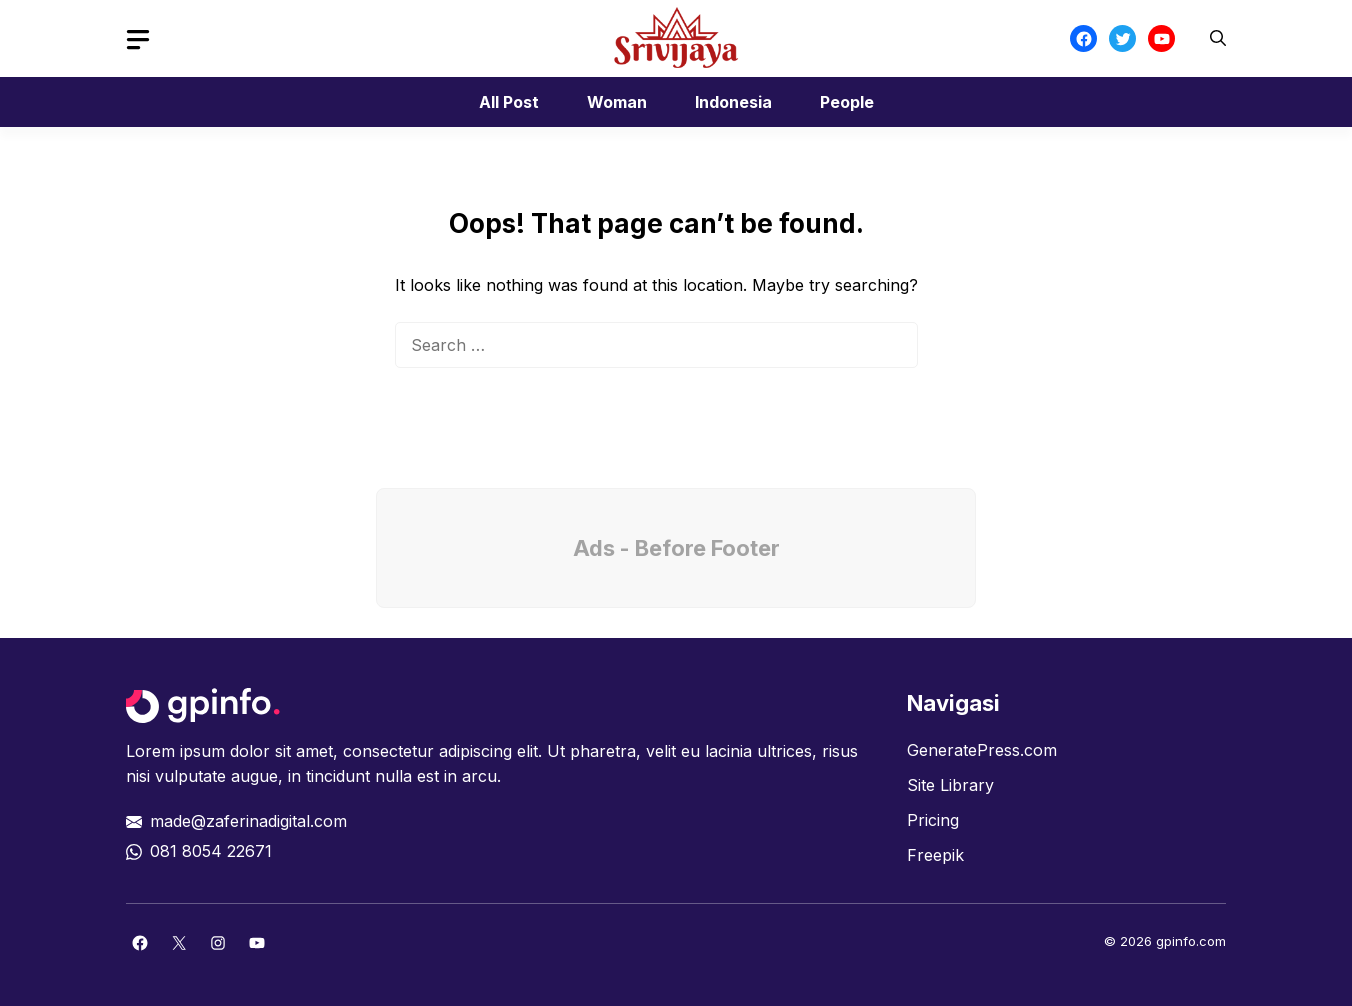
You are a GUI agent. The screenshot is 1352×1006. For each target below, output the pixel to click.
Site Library (950, 785)
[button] (1218, 38)
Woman (617, 102)
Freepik (935, 855)
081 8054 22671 (211, 851)
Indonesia (733, 102)
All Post (509, 102)
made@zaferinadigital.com (248, 821)
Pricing (933, 820)
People (847, 102)
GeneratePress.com (982, 750)
